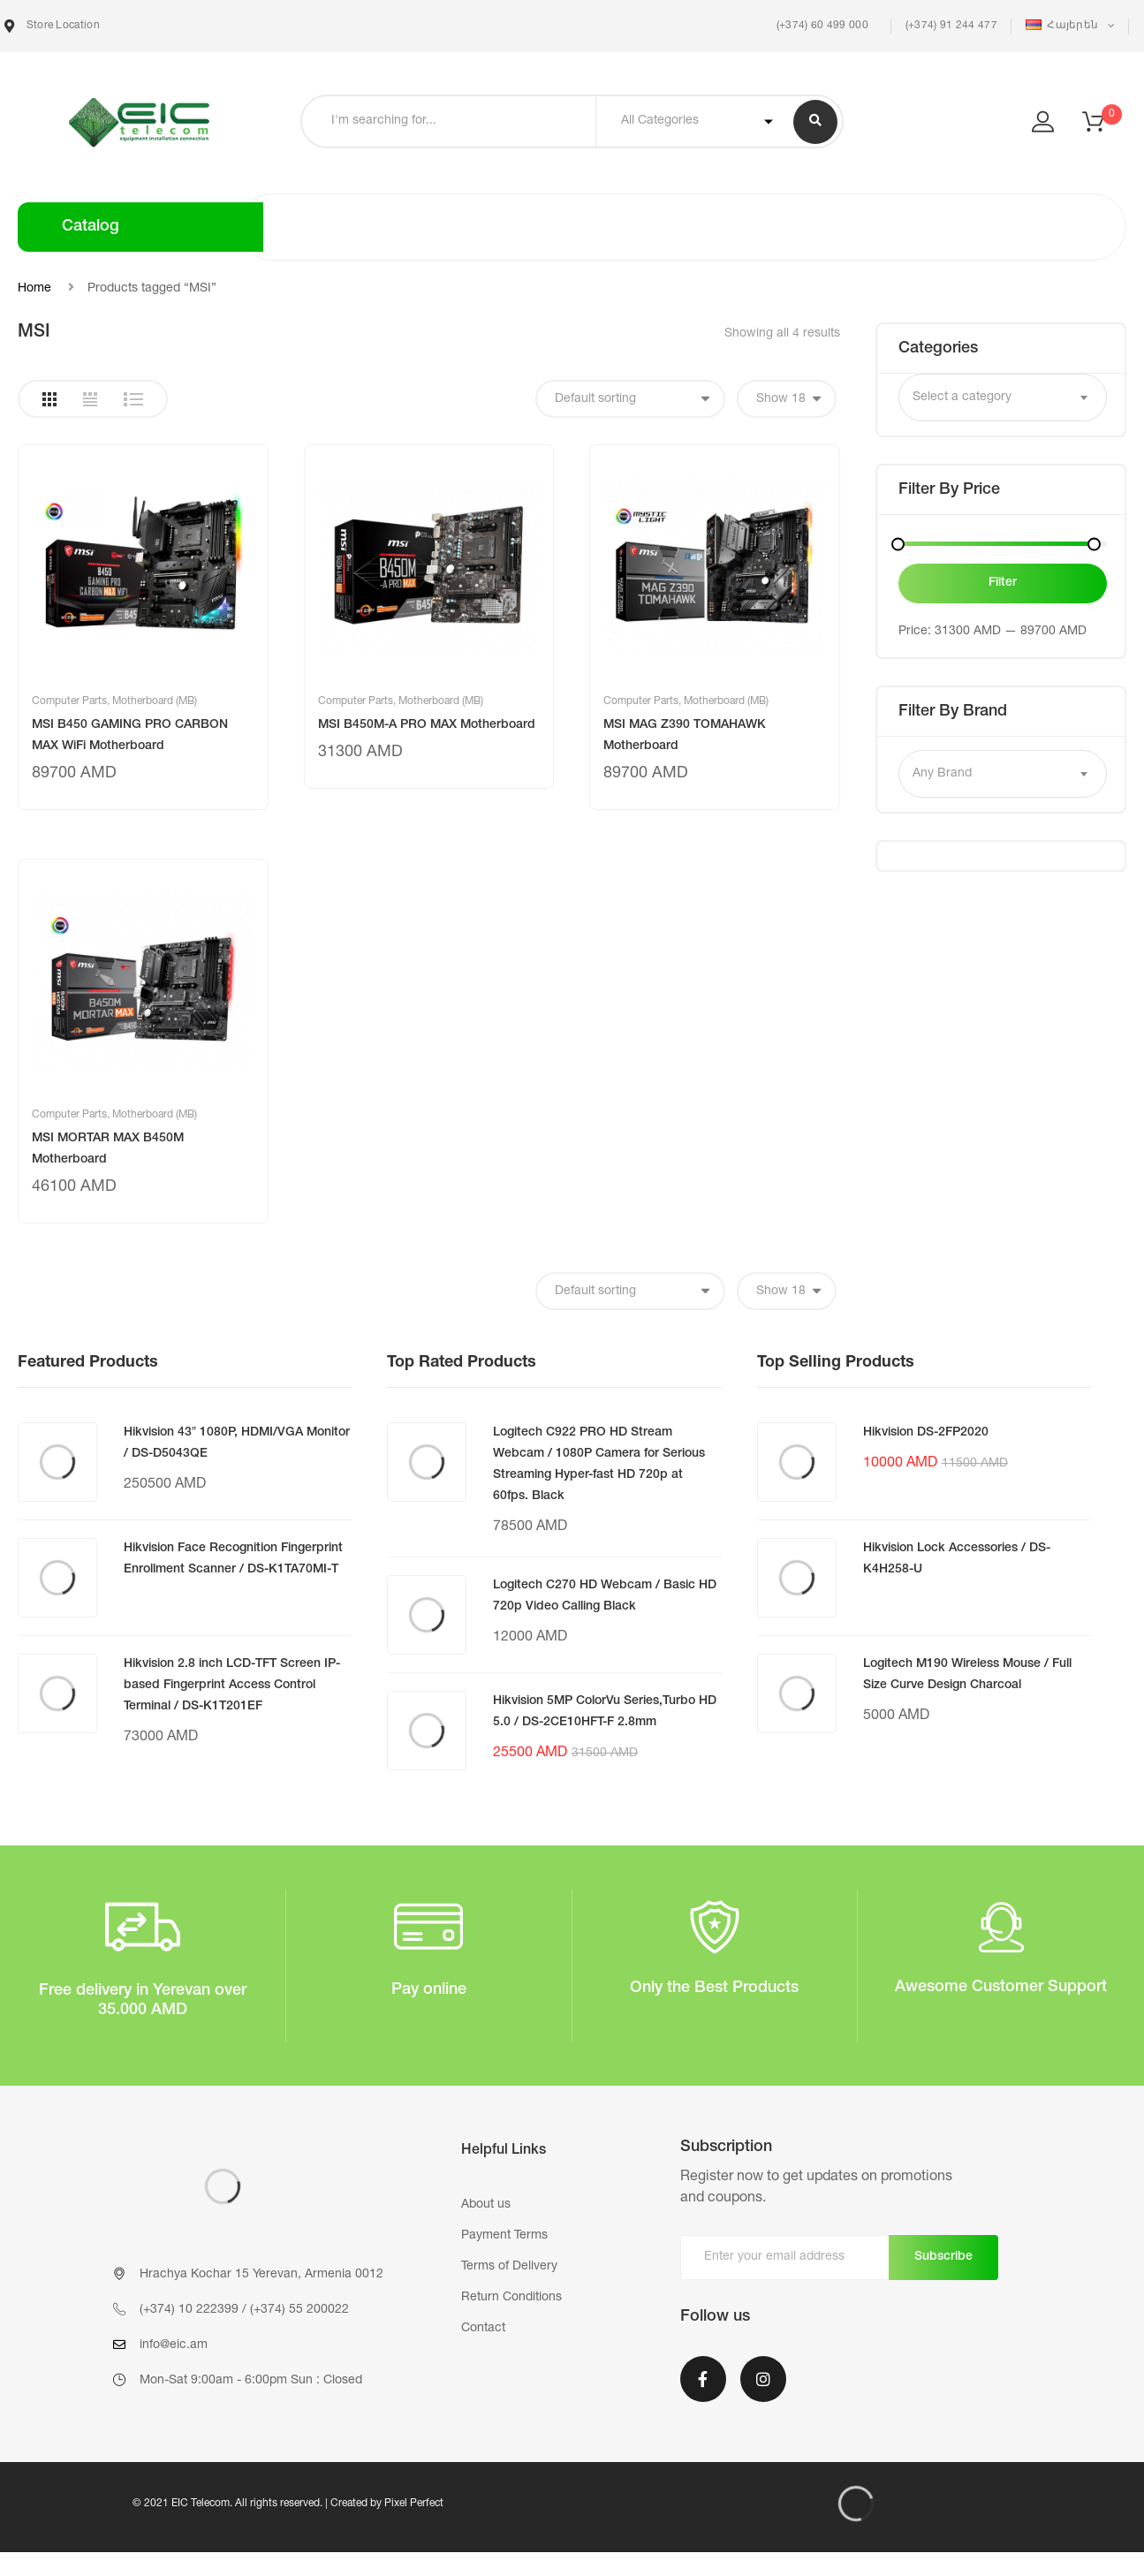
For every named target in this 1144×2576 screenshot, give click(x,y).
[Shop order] (630, 399)
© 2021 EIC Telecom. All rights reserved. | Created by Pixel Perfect (288, 2503)
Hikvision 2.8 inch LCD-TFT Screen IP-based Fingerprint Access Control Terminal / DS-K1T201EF (232, 1685)
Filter (1003, 583)
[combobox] (1002, 397)
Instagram (763, 2379)
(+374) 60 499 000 (820, 25)
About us (486, 2205)
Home (34, 289)
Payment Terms (504, 2236)
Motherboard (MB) (154, 701)
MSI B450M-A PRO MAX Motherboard (426, 725)
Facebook (703, 2379)
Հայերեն (1064, 25)
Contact (483, 2328)
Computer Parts (69, 701)
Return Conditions (511, 2298)
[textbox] (1002, 397)
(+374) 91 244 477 (951, 25)
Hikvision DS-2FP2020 (926, 1433)
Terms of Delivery (509, 2267)
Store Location (52, 26)
